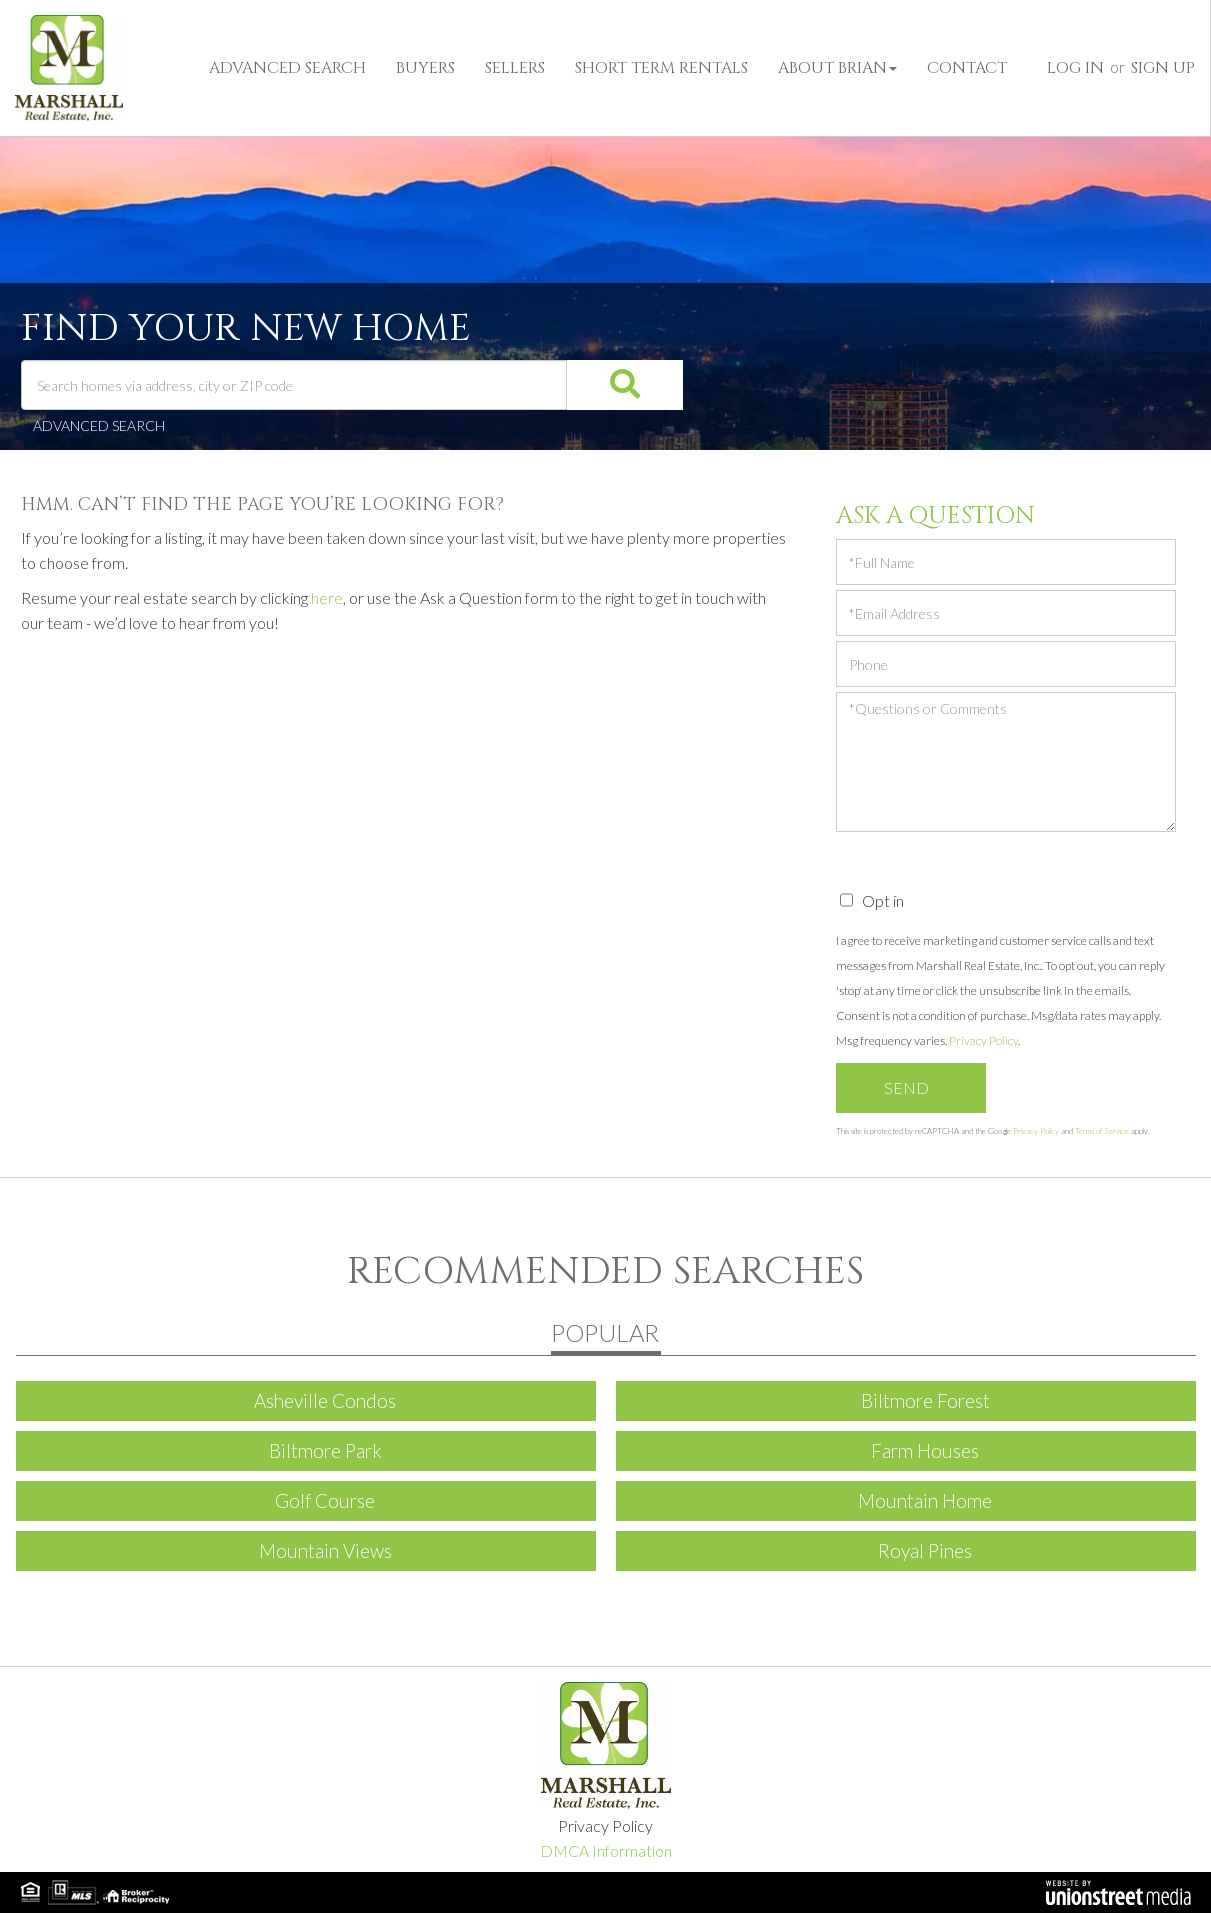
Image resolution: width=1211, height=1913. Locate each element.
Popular (605, 1332)
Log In (1075, 68)
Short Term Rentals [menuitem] (661, 68)
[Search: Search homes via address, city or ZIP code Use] (294, 385)
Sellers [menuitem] (515, 68)
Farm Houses (925, 1450)
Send (906, 1087)
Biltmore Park (325, 1450)
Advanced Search (99, 425)
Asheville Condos (325, 1400)
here (327, 597)
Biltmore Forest (925, 1400)
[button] (597, 385)
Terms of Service (1102, 1131)
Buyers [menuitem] (425, 68)
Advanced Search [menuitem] (287, 68)
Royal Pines (925, 1550)
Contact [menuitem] (967, 68)
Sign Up (1163, 68)
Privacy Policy (983, 1040)
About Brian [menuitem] (837, 68)
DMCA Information (606, 1850)
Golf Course (325, 1500)
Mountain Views (325, 1550)
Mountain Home (925, 1500)
